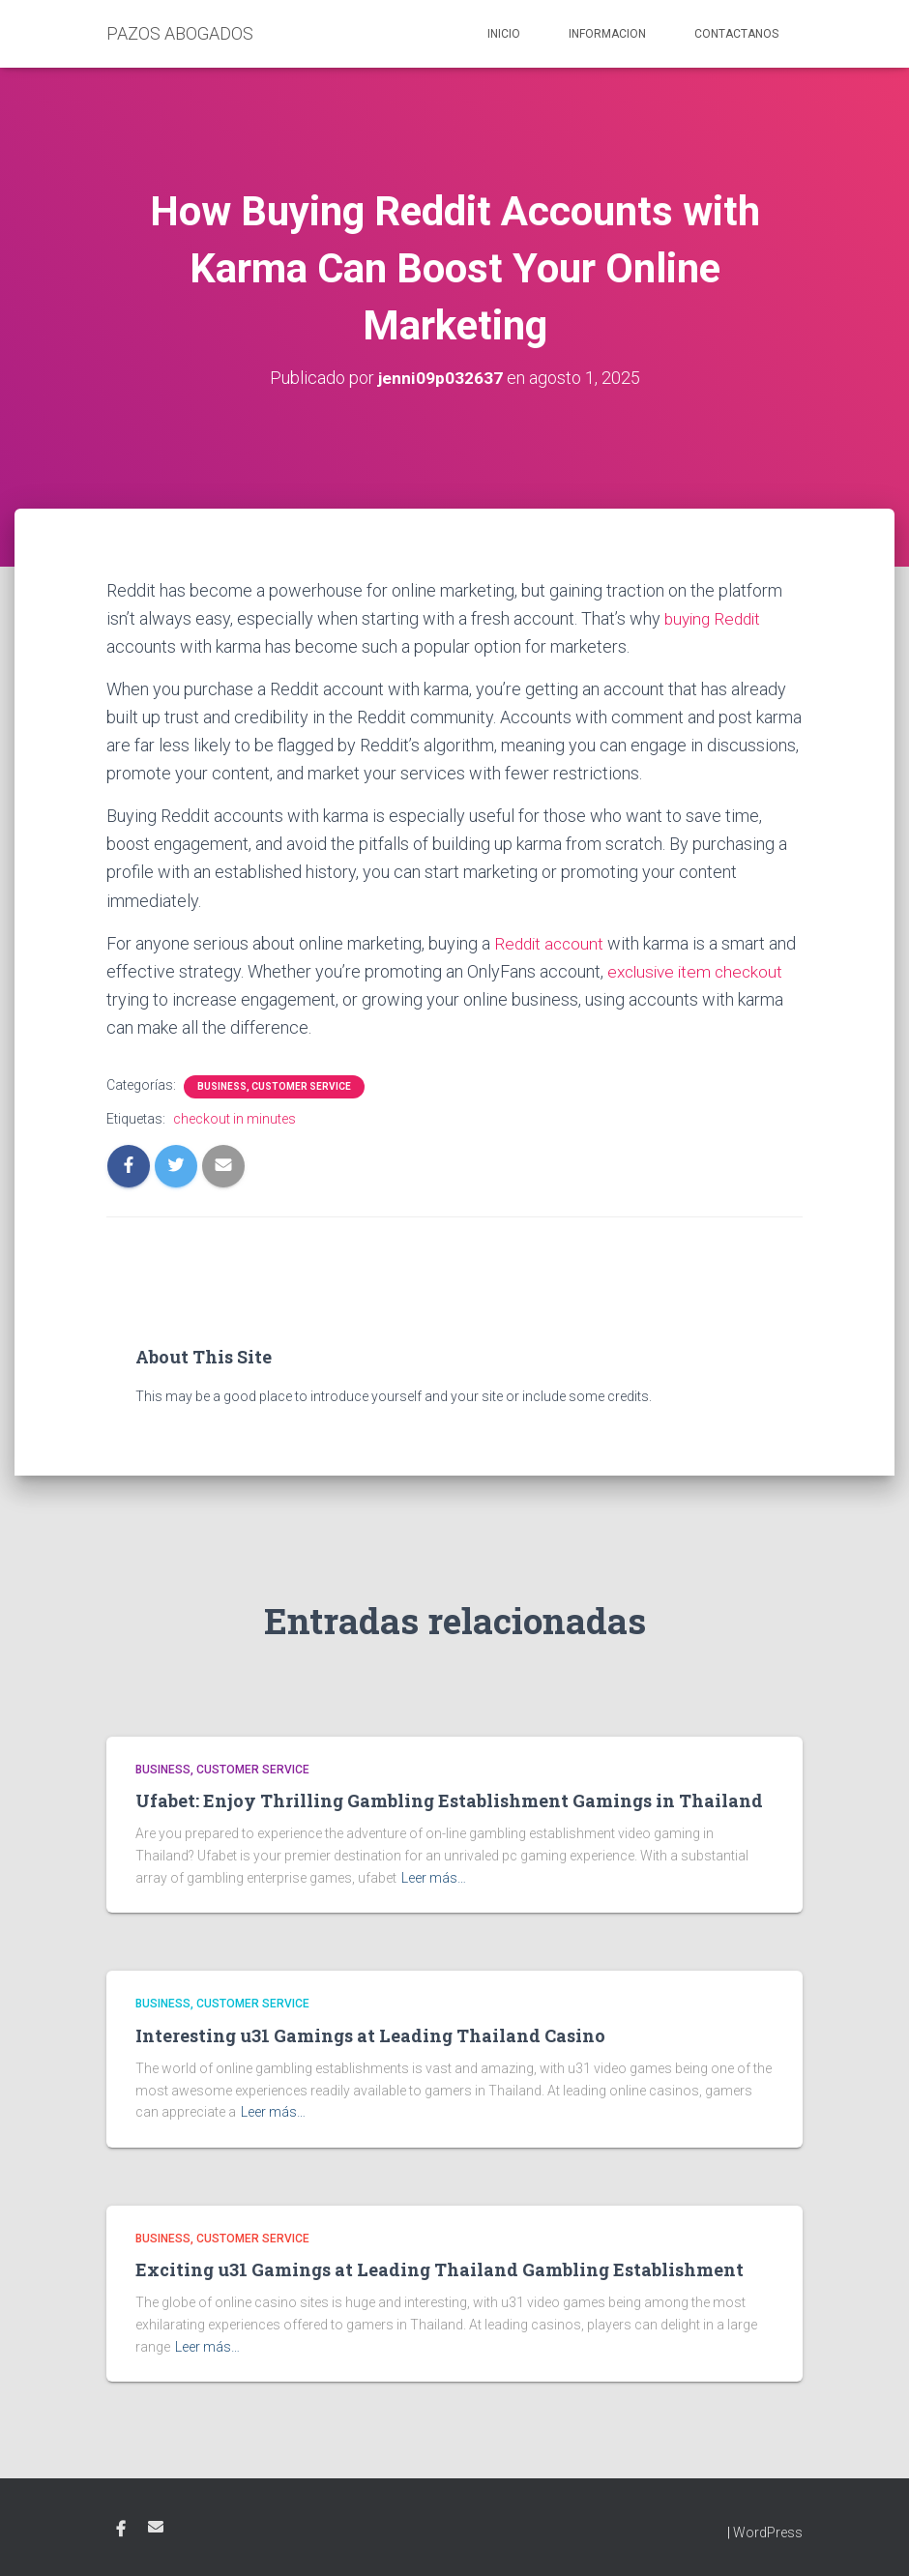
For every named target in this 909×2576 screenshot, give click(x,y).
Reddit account (551, 943)
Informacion (607, 34)
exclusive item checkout (698, 971)
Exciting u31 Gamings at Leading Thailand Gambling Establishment (439, 2269)
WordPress (768, 2532)
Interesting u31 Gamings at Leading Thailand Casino (370, 2035)
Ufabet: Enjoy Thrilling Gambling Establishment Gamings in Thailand (449, 1800)
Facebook (120, 2529)
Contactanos (736, 34)
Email (155, 2526)
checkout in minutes (234, 1119)
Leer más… (433, 1878)
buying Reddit (715, 618)
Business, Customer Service (274, 1086)
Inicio (503, 34)
